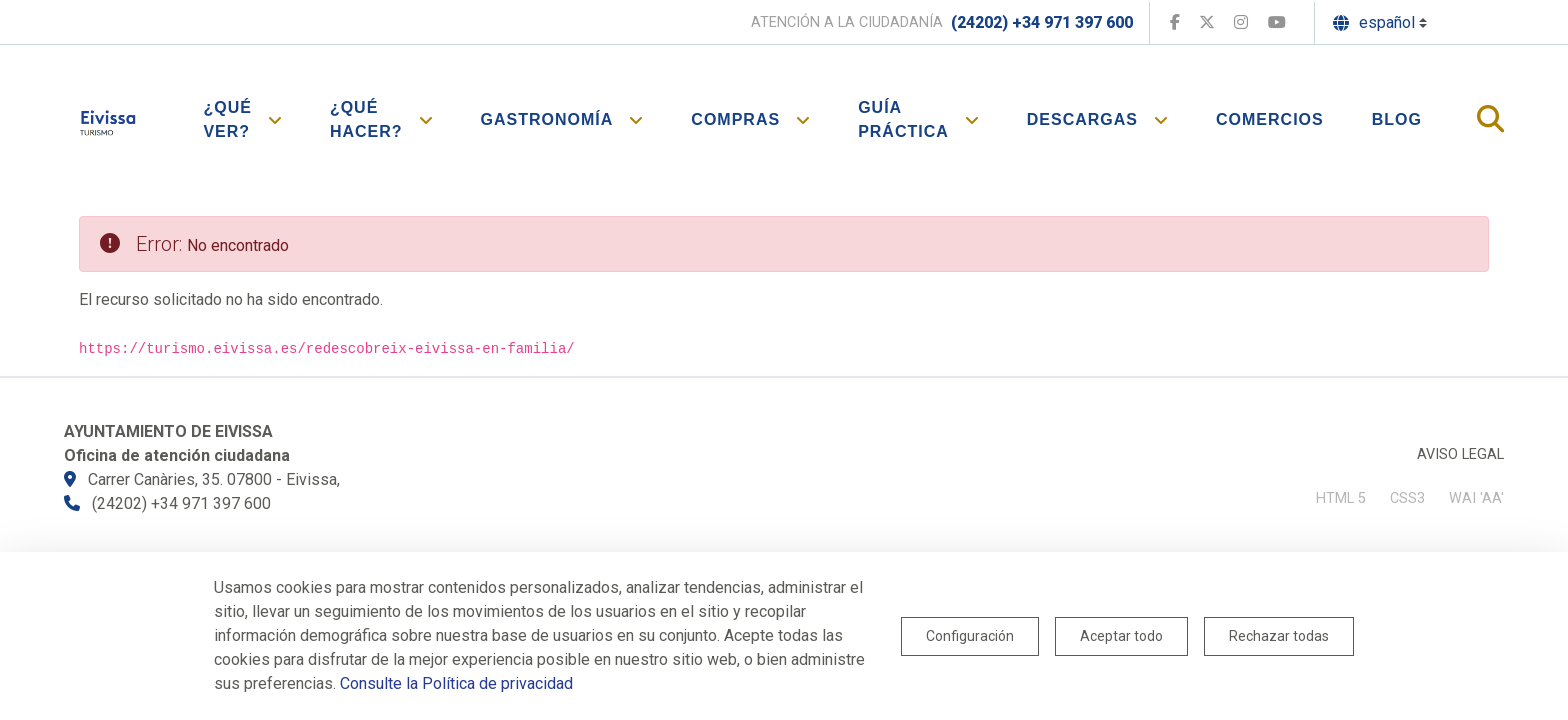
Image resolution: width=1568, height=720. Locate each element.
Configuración (970, 636)
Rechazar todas (1279, 636)
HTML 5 (1341, 498)
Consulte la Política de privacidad (456, 683)
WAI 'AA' (1476, 498)
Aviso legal (1460, 454)
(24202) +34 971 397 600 (1042, 22)
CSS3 (1407, 498)
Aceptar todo (1121, 636)
